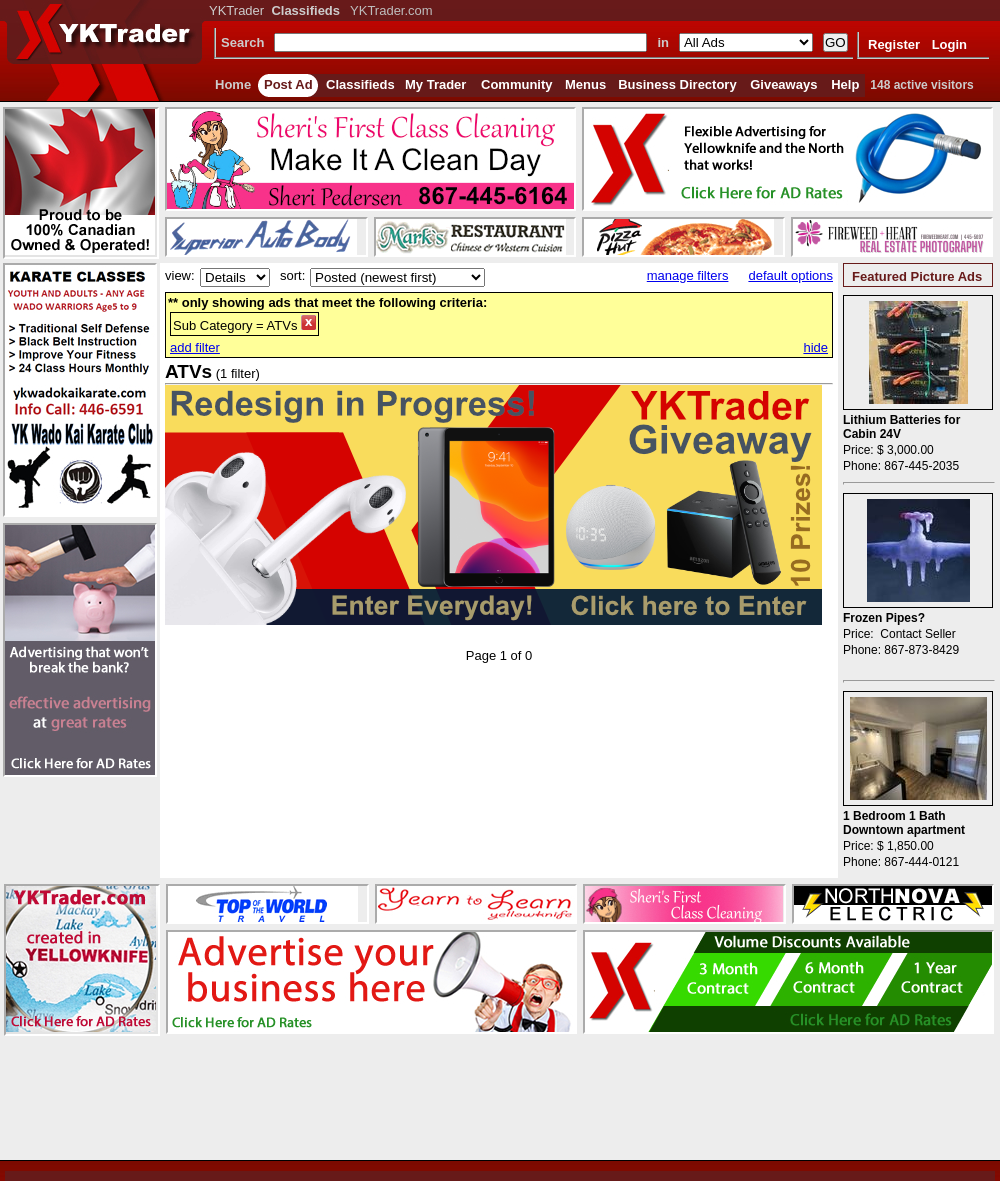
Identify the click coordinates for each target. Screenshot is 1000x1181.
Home (233, 84)
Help (845, 84)
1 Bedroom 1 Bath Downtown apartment (904, 823)
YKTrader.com (391, 10)
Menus (585, 84)
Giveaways (783, 84)
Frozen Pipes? (884, 618)
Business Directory (677, 84)
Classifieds (360, 84)
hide (815, 347)
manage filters (688, 275)
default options (790, 275)
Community (517, 84)
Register (894, 44)
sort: (292, 275)
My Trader (435, 84)
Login (949, 44)
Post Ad (288, 84)
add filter (195, 347)
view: (180, 275)
